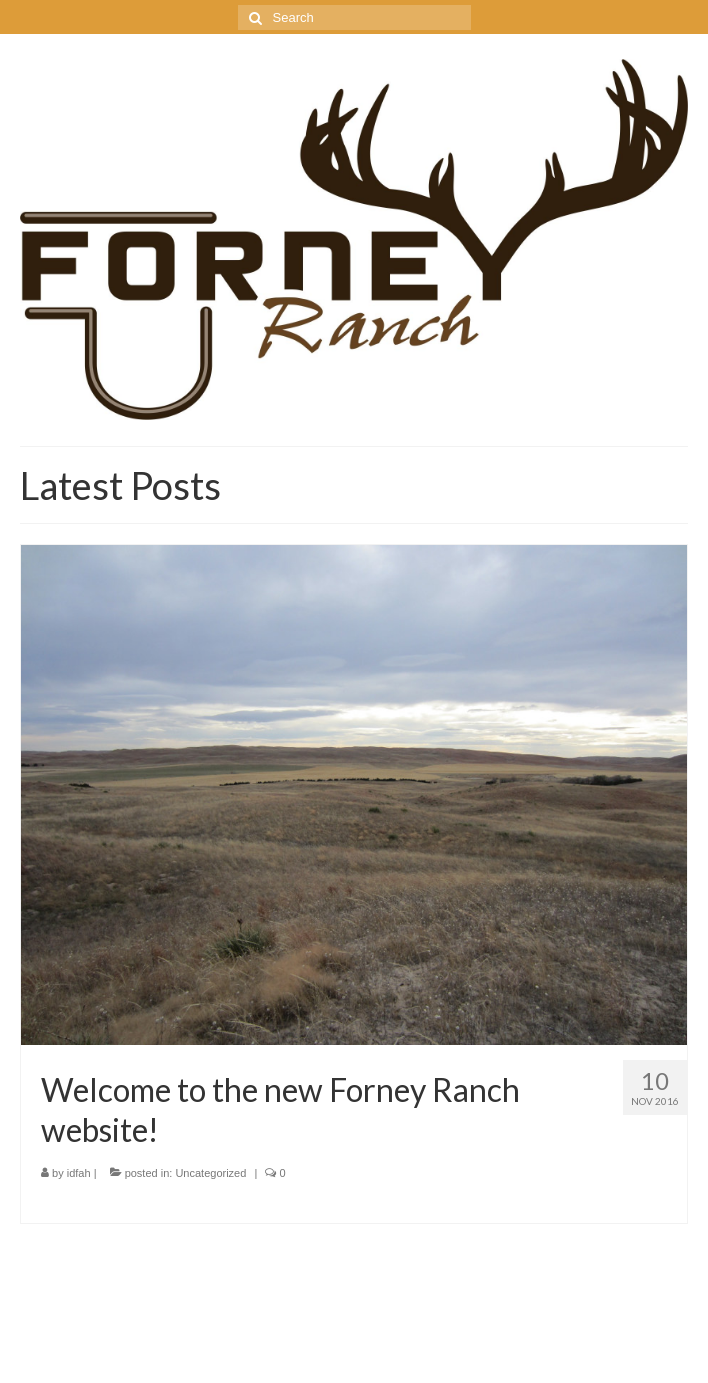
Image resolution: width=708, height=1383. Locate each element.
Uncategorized (210, 1173)
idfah (79, 1173)
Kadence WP (255, 1348)
